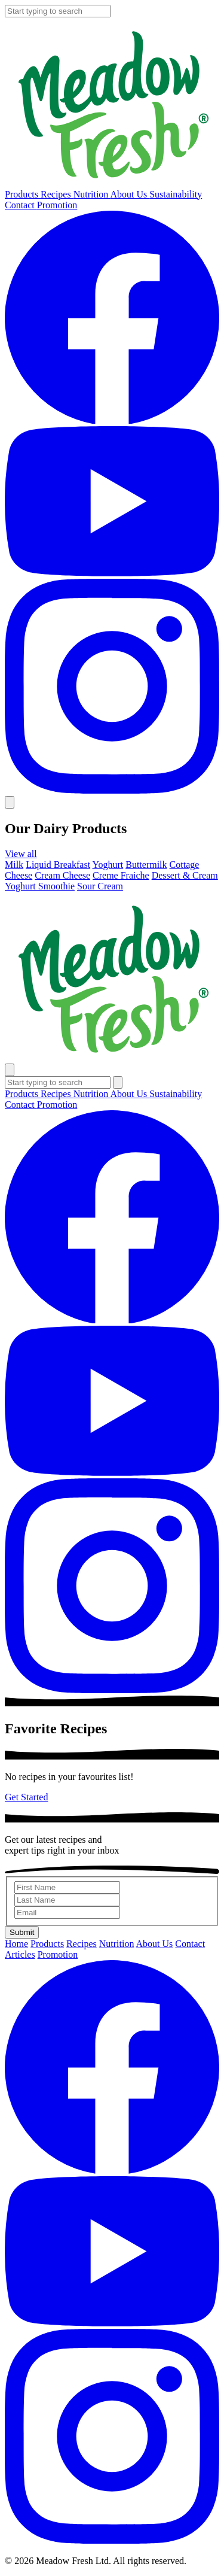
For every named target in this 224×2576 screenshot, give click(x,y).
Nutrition (92, 194)
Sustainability (175, 194)
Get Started (26, 1797)
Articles (20, 1954)
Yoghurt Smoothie (40, 886)
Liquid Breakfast (58, 864)
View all (21, 854)
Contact (21, 205)
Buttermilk (146, 864)
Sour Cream (100, 886)
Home (16, 1944)
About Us (129, 194)
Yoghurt (108, 864)
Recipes (57, 194)
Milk (14, 864)
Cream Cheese (62, 875)
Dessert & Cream (185, 875)
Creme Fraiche (121, 875)
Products (23, 194)
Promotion (57, 205)
